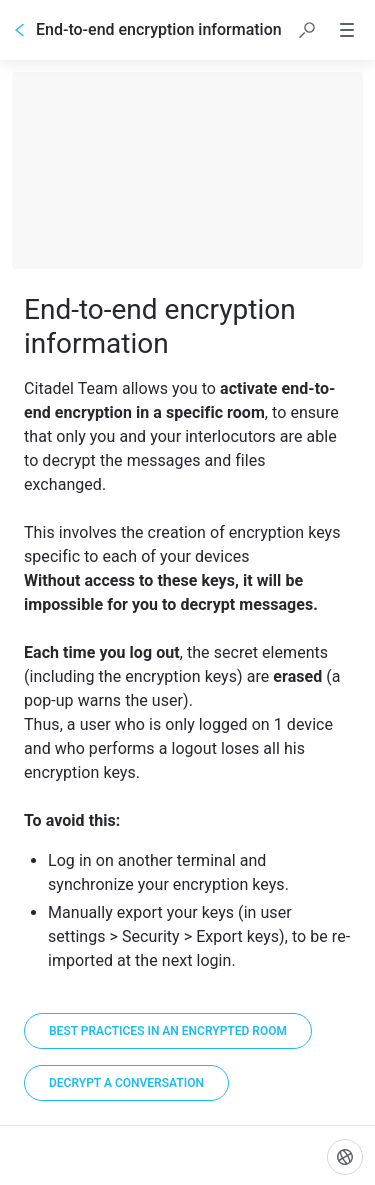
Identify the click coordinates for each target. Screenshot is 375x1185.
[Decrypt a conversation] (126, 1083)
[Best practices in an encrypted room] (168, 1031)
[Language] (345, 1157)
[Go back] (20, 30)
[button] (307, 30)
